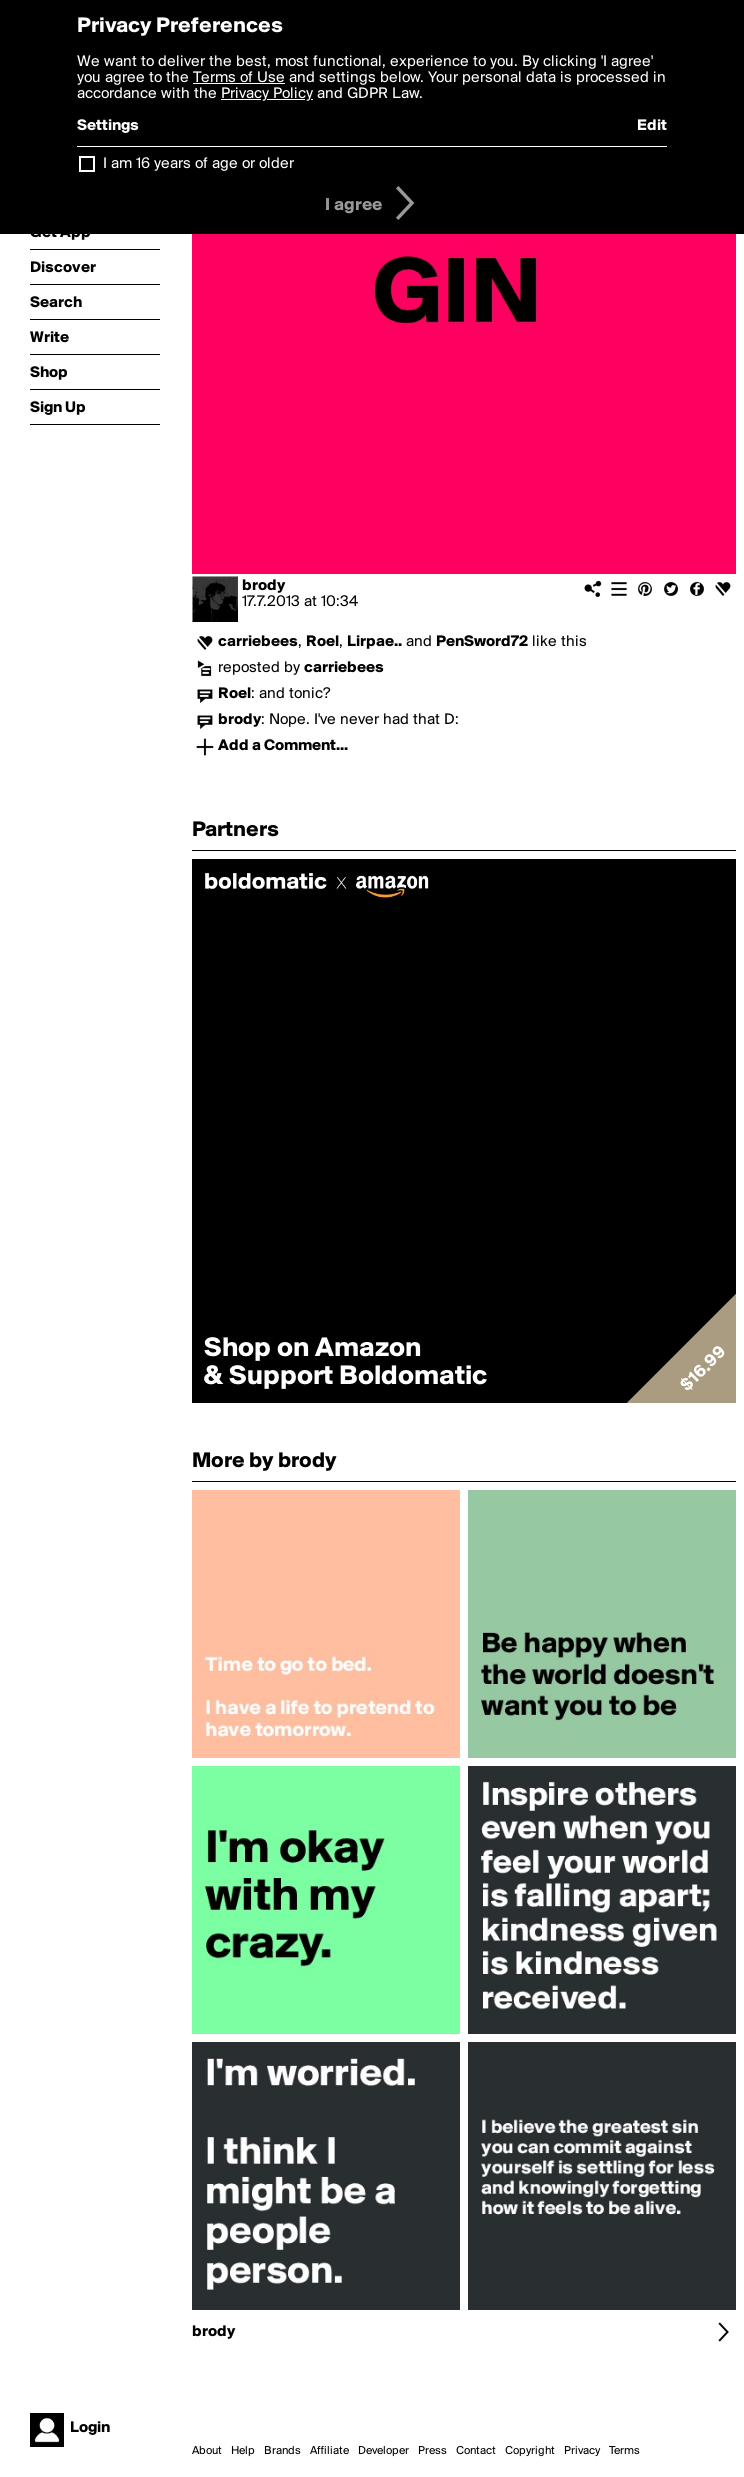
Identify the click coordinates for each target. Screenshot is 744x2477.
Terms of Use (239, 78)
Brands (282, 2451)
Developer (383, 2451)
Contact (476, 2451)
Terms (624, 2451)
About (207, 2451)
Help (243, 2451)
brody (263, 586)
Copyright (530, 2451)
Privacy (582, 2451)
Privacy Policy (267, 94)
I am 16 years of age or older (198, 164)
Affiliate (329, 2451)
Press (432, 2451)
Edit (652, 126)
